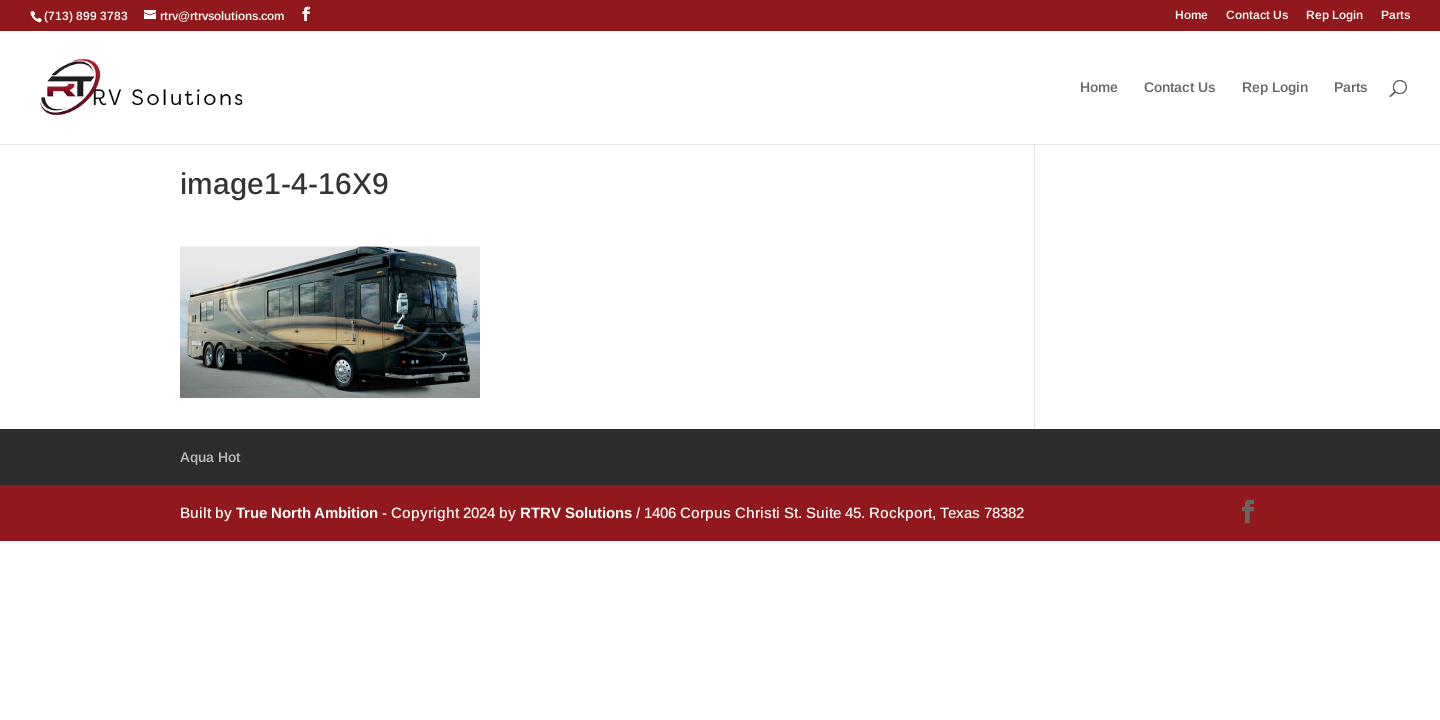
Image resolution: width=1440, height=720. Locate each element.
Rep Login (1334, 15)
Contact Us (1257, 15)
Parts (1395, 15)
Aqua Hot (210, 457)
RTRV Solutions (576, 512)
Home (1191, 15)
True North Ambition (307, 512)
